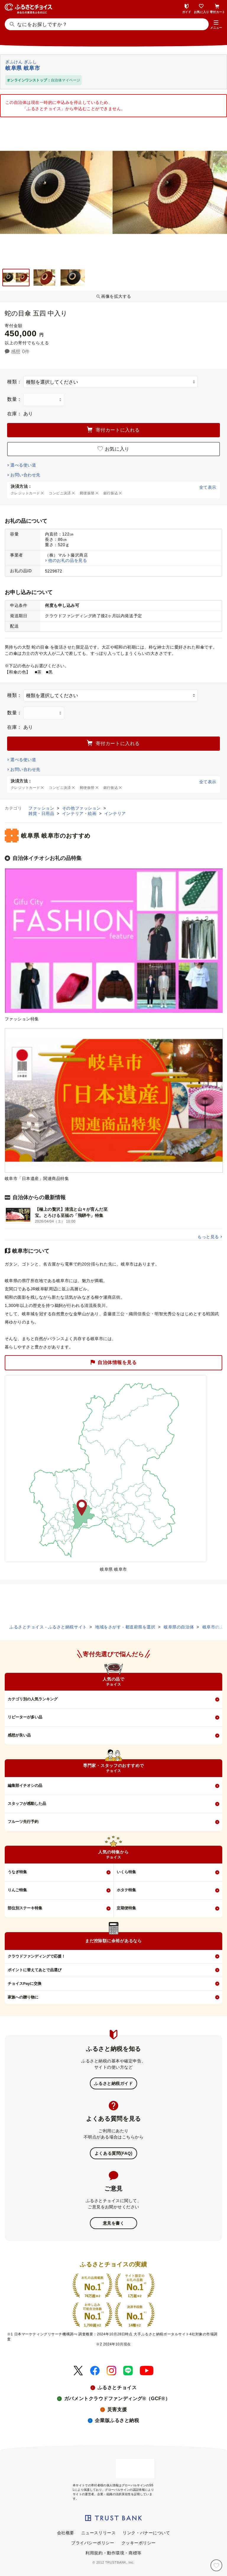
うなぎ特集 (17, 1872)
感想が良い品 (19, 1735)
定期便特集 (126, 1908)
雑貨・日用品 (42, 813)
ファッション (42, 808)
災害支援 (117, 2409)
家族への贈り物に (23, 1997)
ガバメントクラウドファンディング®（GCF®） (117, 2398)
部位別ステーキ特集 (25, 1908)
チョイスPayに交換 (24, 1983)
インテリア (115, 813)
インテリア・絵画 (80, 813)
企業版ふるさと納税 (117, 2420)
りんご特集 (17, 1890)
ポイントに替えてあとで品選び (34, 1970)
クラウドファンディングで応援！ (36, 1956)
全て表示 (207, 487)
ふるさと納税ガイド (113, 2083)
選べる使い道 (23, 465)
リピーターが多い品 (25, 1717)
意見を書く (113, 2223)
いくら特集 (126, 1872)
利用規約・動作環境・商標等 (113, 2553)
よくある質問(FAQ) (113, 2153)
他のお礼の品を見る (67, 560)
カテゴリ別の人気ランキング (33, 1699)
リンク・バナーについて (146, 2532)
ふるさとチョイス (117, 2387)
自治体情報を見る (113, 1363)
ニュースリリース (98, 2532)
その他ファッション (82, 808)
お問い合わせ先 (25, 474)
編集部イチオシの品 (25, 1785)
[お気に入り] (216, 2565)
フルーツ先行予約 (23, 1821)
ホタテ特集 (126, 1890)
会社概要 (65, 2532)
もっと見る (208, 1236)
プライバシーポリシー (92, 2542)
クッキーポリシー (138, 2542)
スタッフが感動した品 (27, 1803)
